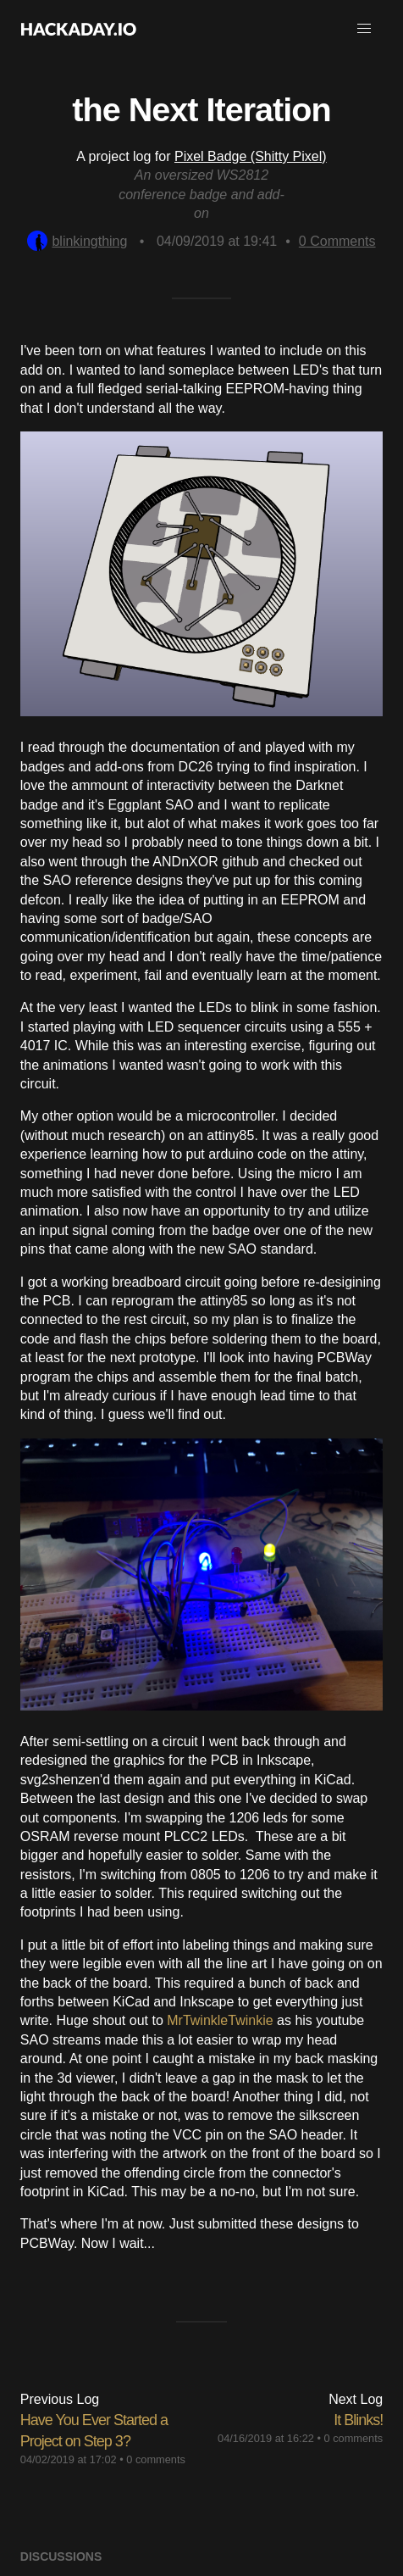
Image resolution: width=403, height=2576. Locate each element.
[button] (364, 29)
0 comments (155, 2459)
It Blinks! (358, 2420)
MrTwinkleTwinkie (220, 2020)
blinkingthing (77, 241)
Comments (337, 241)
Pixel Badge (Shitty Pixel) (250, 156)
